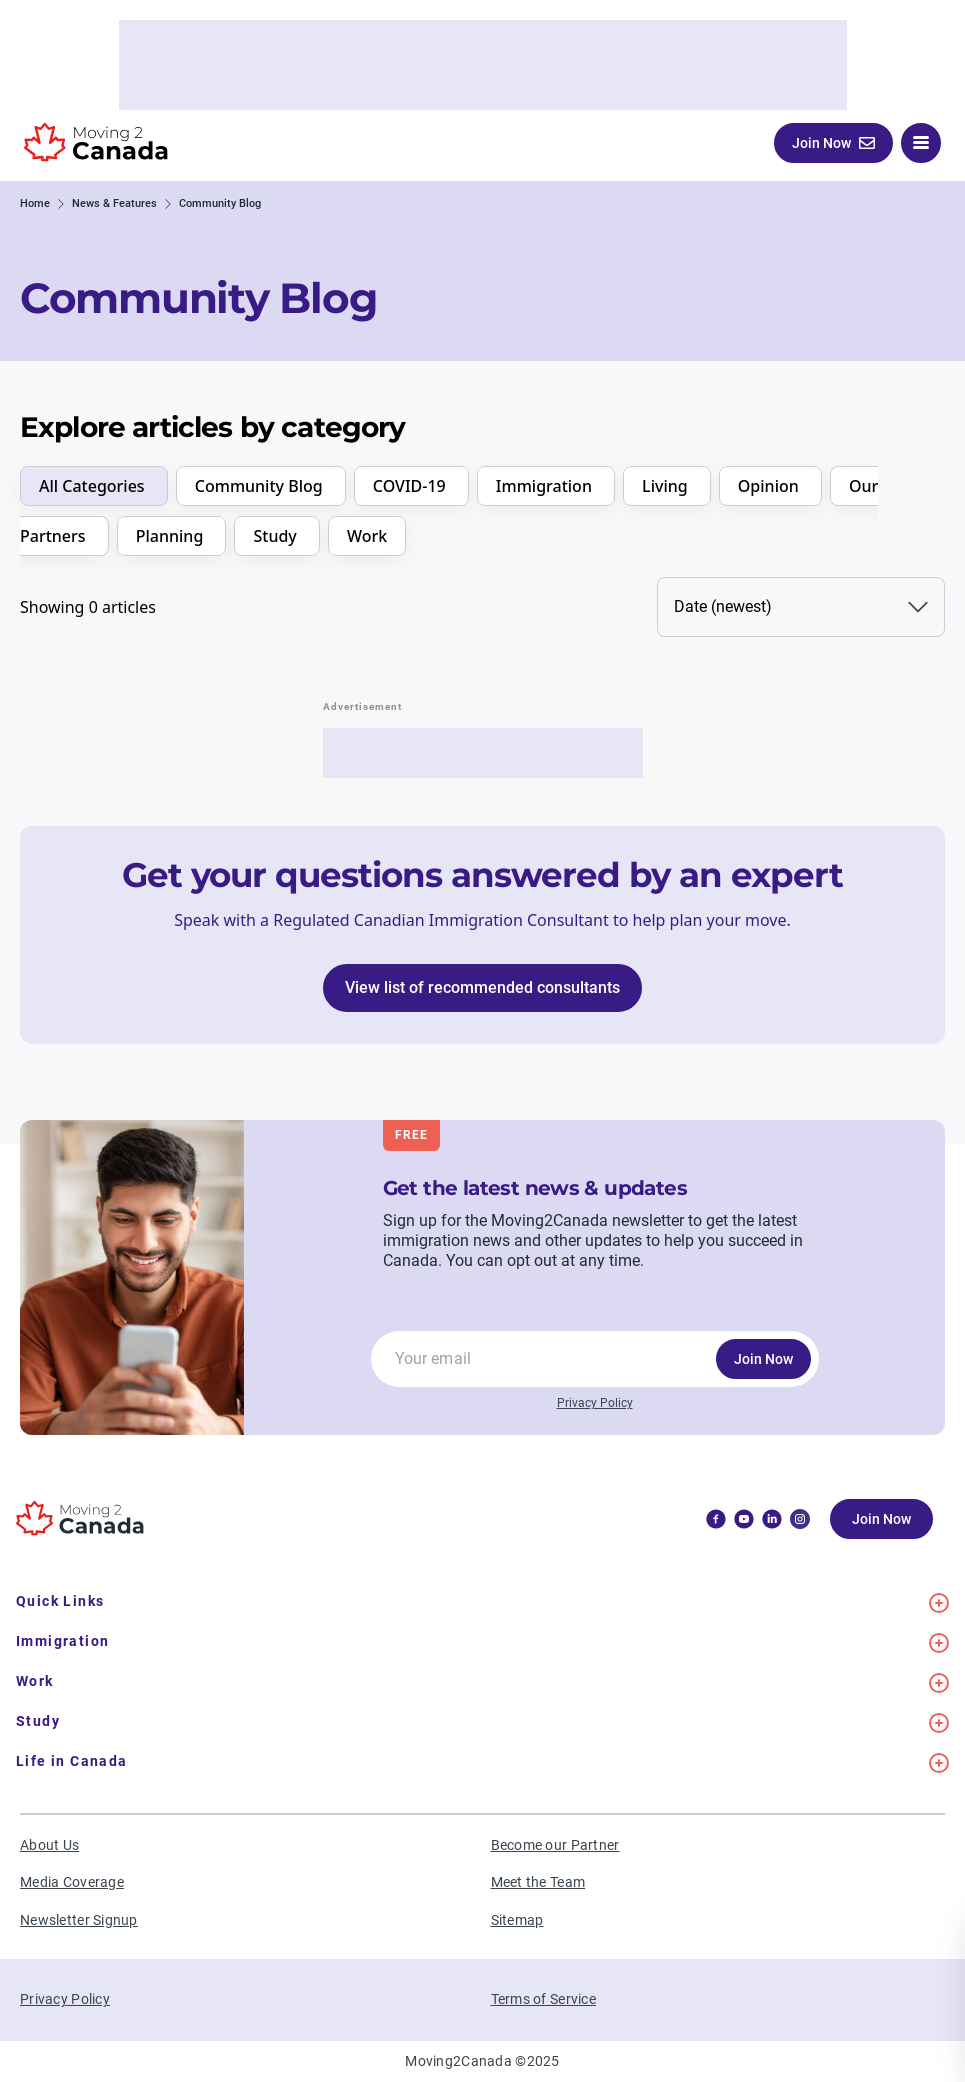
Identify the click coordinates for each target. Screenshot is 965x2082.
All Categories (94, 486)
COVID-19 (411, 486)
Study (277, 536)
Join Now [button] (833, 143)
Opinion (770, 486)
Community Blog (261, 486)
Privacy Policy (595, 1403)
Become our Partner (555, 1845)
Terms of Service (543, 1999)
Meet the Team (538, 1882)
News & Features (114, 203)
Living (667, 486)
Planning (172, 536)
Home (35, 203)
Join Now (763, 1359)
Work (367, 536)
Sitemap (517, 1920)
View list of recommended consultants (482, 987)
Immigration (546, 486)
